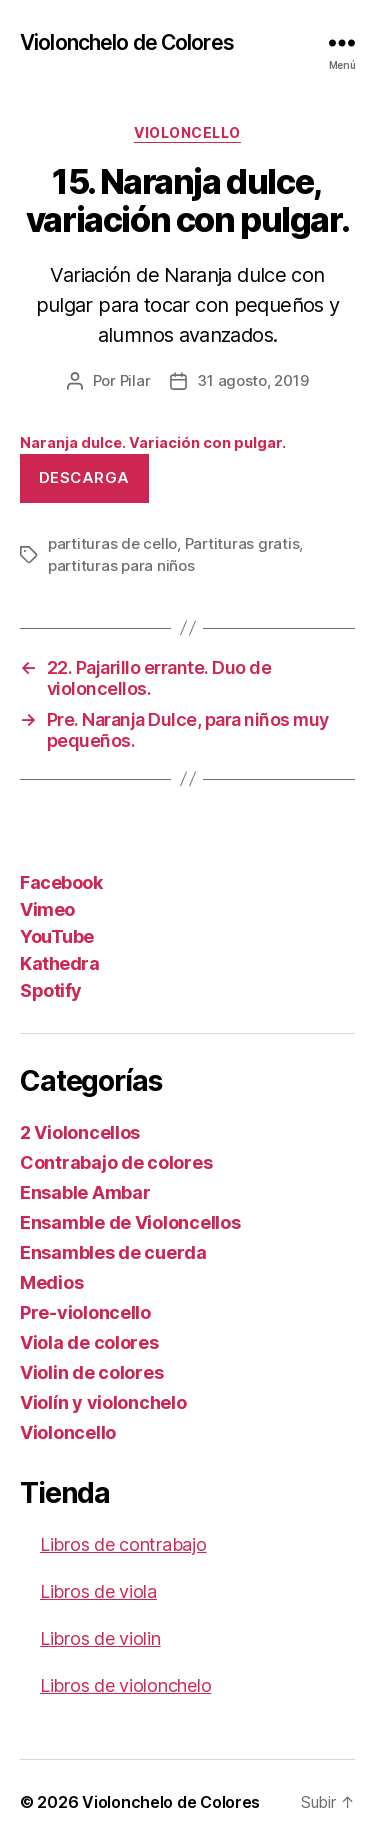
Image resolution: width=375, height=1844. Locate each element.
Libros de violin (100, 1638)
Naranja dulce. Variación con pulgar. (153, 442)
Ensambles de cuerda (113, 1252)
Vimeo (47, 909)
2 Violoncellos (80, 1132)
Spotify (51, 990)
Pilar (135, 380)
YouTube (57, 936)
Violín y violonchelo (103, 1402)
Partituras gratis (242, 543)
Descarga (84, 477)
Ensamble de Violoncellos (130, 1222)
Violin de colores (91, 1372)
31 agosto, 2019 (252, 380)
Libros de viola (98, 1591)
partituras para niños (121, 565)
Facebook (61, 882)
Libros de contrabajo (123, 1544)
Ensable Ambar (85, 1192)
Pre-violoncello (85, 1312)
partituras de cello (112, 543)
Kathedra (59, 963)
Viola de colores (89, 1342)
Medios (51, 1282)
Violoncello (187, 132)
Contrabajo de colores (116, 1162)
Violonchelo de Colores (127, 42)
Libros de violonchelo (125, 1685)
